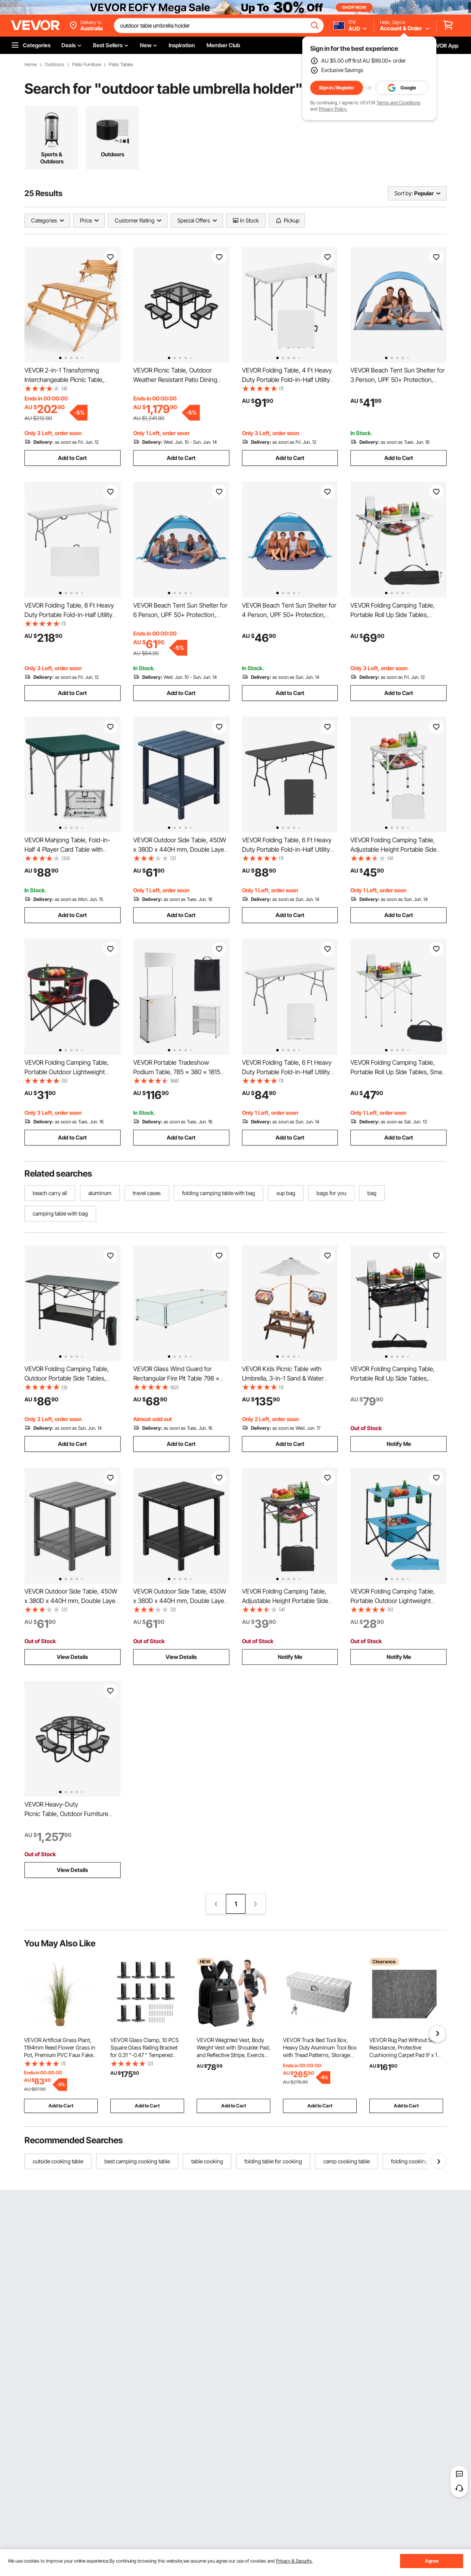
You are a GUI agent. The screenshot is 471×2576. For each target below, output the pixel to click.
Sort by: (404, 193)
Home (30, 64)
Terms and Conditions (398, 103)
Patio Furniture (86, 64)
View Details (72, 1656)
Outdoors (54, 64)
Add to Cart (72, 457)
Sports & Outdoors (51, 158)
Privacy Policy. (333, 109)
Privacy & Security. (294, 2561)
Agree (432, 2561)
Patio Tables (121, 64)
